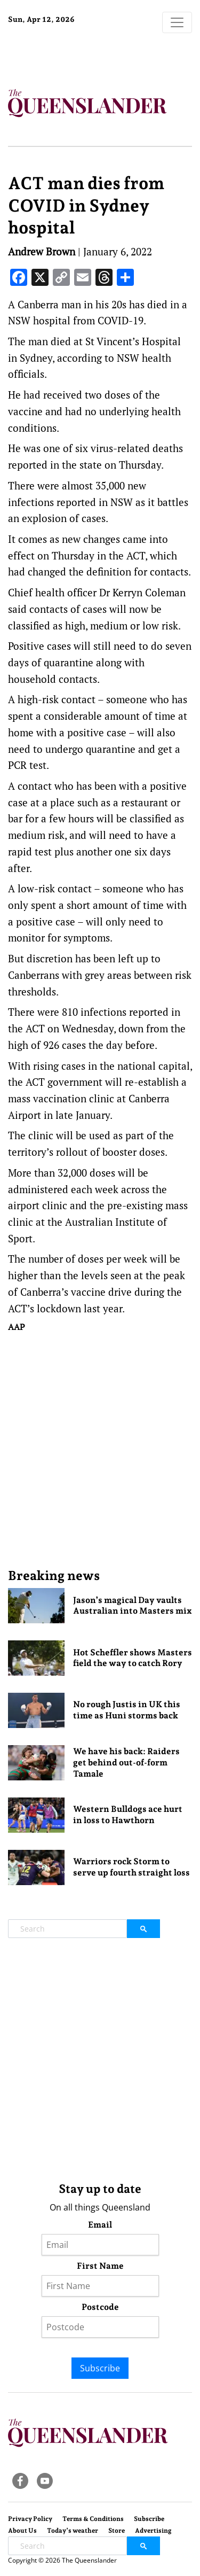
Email (100, 2225)
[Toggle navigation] (177, 22)
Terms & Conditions (93, 2519)
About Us (22, 2530)
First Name (100, 2266)
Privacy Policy (30, 2519)
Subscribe (100, 2368)
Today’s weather (72, 2530)
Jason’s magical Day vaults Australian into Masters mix (132, 1605)
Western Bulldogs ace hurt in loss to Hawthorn (127, 1814)
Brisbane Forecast (74, 55)
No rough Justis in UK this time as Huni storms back (126, 1710)
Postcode (100, 2307)
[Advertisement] (100, 1449)
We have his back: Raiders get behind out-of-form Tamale (126, 1762)
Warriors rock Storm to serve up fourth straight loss (131, 1867)
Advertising (153, 2530)
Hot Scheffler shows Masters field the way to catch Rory (132, 1658)
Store (116, 2530)
